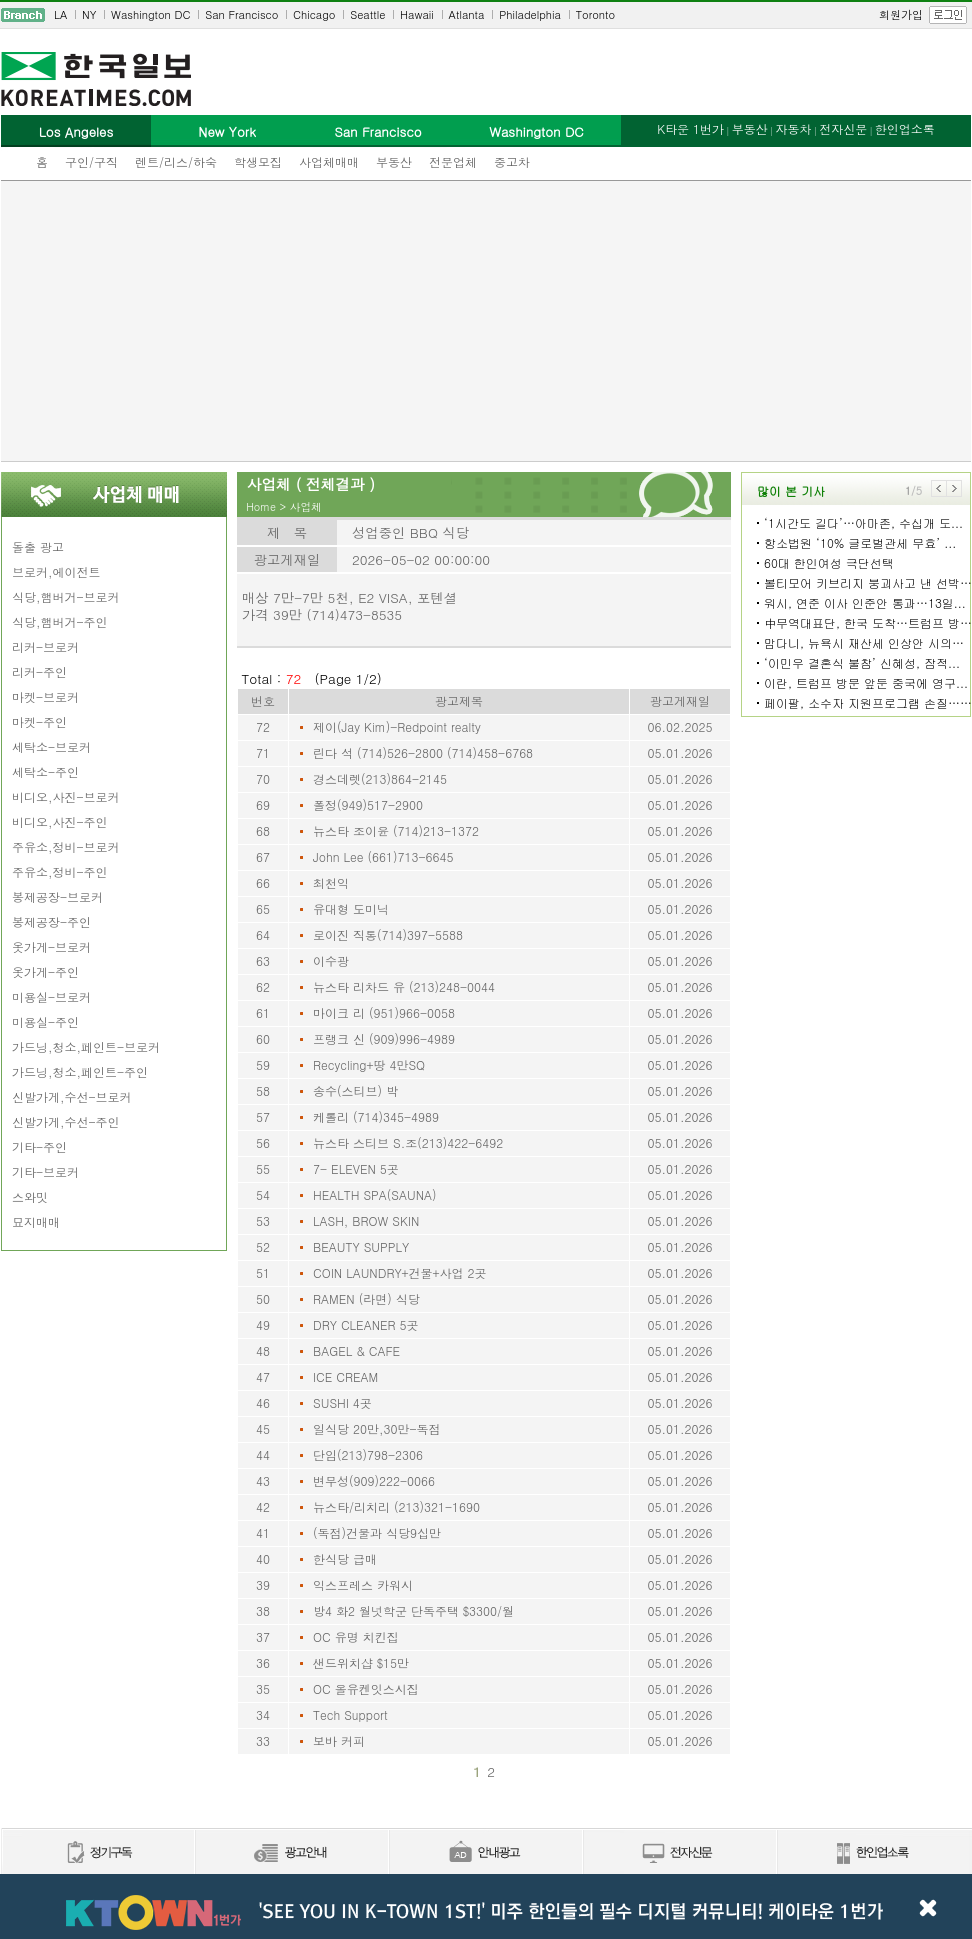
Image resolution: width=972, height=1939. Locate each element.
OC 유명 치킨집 (356, 1636)
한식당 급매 (345, 1558)
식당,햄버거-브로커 (66, 596)
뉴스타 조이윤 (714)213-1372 (396, 830)
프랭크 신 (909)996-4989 (384, 1038)
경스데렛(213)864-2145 (380, 778)
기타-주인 (39, 1146)
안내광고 (485, 1853)
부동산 (394, 161)
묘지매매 (36, 1221)
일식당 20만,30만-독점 (377, 1428)
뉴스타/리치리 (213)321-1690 (396, 1506)
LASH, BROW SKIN (366, 1220)
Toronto (595, 14)
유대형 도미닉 (351, 908)
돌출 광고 (38, 546)
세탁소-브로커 (51, 746)
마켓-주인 (39, 721)
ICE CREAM (345, 1376)
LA (60, 14)
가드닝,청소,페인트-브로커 (86, 1046)
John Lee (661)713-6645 (383, 856)
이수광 (331, 960)
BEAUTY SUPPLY (361, 1246)
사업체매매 (329, 161)
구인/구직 (91, 161)
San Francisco (241, 14)
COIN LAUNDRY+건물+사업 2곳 (400, 1272)
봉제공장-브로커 (57, 896)
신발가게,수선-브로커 (72, 1096)
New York (226, 131)
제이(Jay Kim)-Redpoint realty (397, 726)
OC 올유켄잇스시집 (366, 1688)
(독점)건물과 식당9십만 (377, 1532)
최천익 (331, 882)
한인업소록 (905, 128)
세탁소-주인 (45, 771)
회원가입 (901, 14)
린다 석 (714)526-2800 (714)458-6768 (423, 752)
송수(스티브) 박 (355, 1090)
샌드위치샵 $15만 (361, 1662)
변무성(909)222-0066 (374, 1480)
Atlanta (467, 14)
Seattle (367, 14)
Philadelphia (530, 14)
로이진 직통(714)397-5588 (388, 934)
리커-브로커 (45, 646)
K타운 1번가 (690, 128)
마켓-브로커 (45, 696)
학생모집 (258, 161)
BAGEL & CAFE (356, 1350)
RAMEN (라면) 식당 (366, 1298)
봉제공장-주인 (51, 921)
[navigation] (486, 15)
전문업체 (453, 161)
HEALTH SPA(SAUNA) (375, 1194)
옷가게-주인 (45, 971)
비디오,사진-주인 (60, 821)
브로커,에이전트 (56, 571)
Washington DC (150, 14)
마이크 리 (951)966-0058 (384, 1012)
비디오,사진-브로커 (66, 796)
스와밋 (30, 1196)
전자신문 (843, 128)
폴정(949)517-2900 (368, 804)
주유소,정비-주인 (60, 871)
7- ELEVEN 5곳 (356, 1168)
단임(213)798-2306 (368, 1454)
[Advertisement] (486, 321)
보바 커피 (339, 1740)
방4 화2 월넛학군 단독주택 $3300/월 (413, 1610)
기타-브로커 (45, 1171)
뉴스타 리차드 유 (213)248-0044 (404, 986)
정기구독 (97, 1853)
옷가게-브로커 (51, 946)
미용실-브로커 (51, 996)
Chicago (314, 14)
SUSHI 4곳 (342, 1402)
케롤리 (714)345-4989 (376, 1116)
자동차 (793, 128)
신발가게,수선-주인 (66, 1121)
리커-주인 (39, 671)
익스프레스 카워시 (363, 1584)
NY (89, 14)
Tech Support (350, 1714)
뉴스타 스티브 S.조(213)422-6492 (408, 1142)
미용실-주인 (45, 1021)
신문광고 (291, 1853)
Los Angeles (76, 131)
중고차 (512, 161)
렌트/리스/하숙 (176, 161)
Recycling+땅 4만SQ (369, 1064)
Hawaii (417, 14)
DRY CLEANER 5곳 (366, 1324)
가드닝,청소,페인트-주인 (80, 1071)
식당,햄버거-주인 (60, 621)
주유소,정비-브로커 (66, 846)
